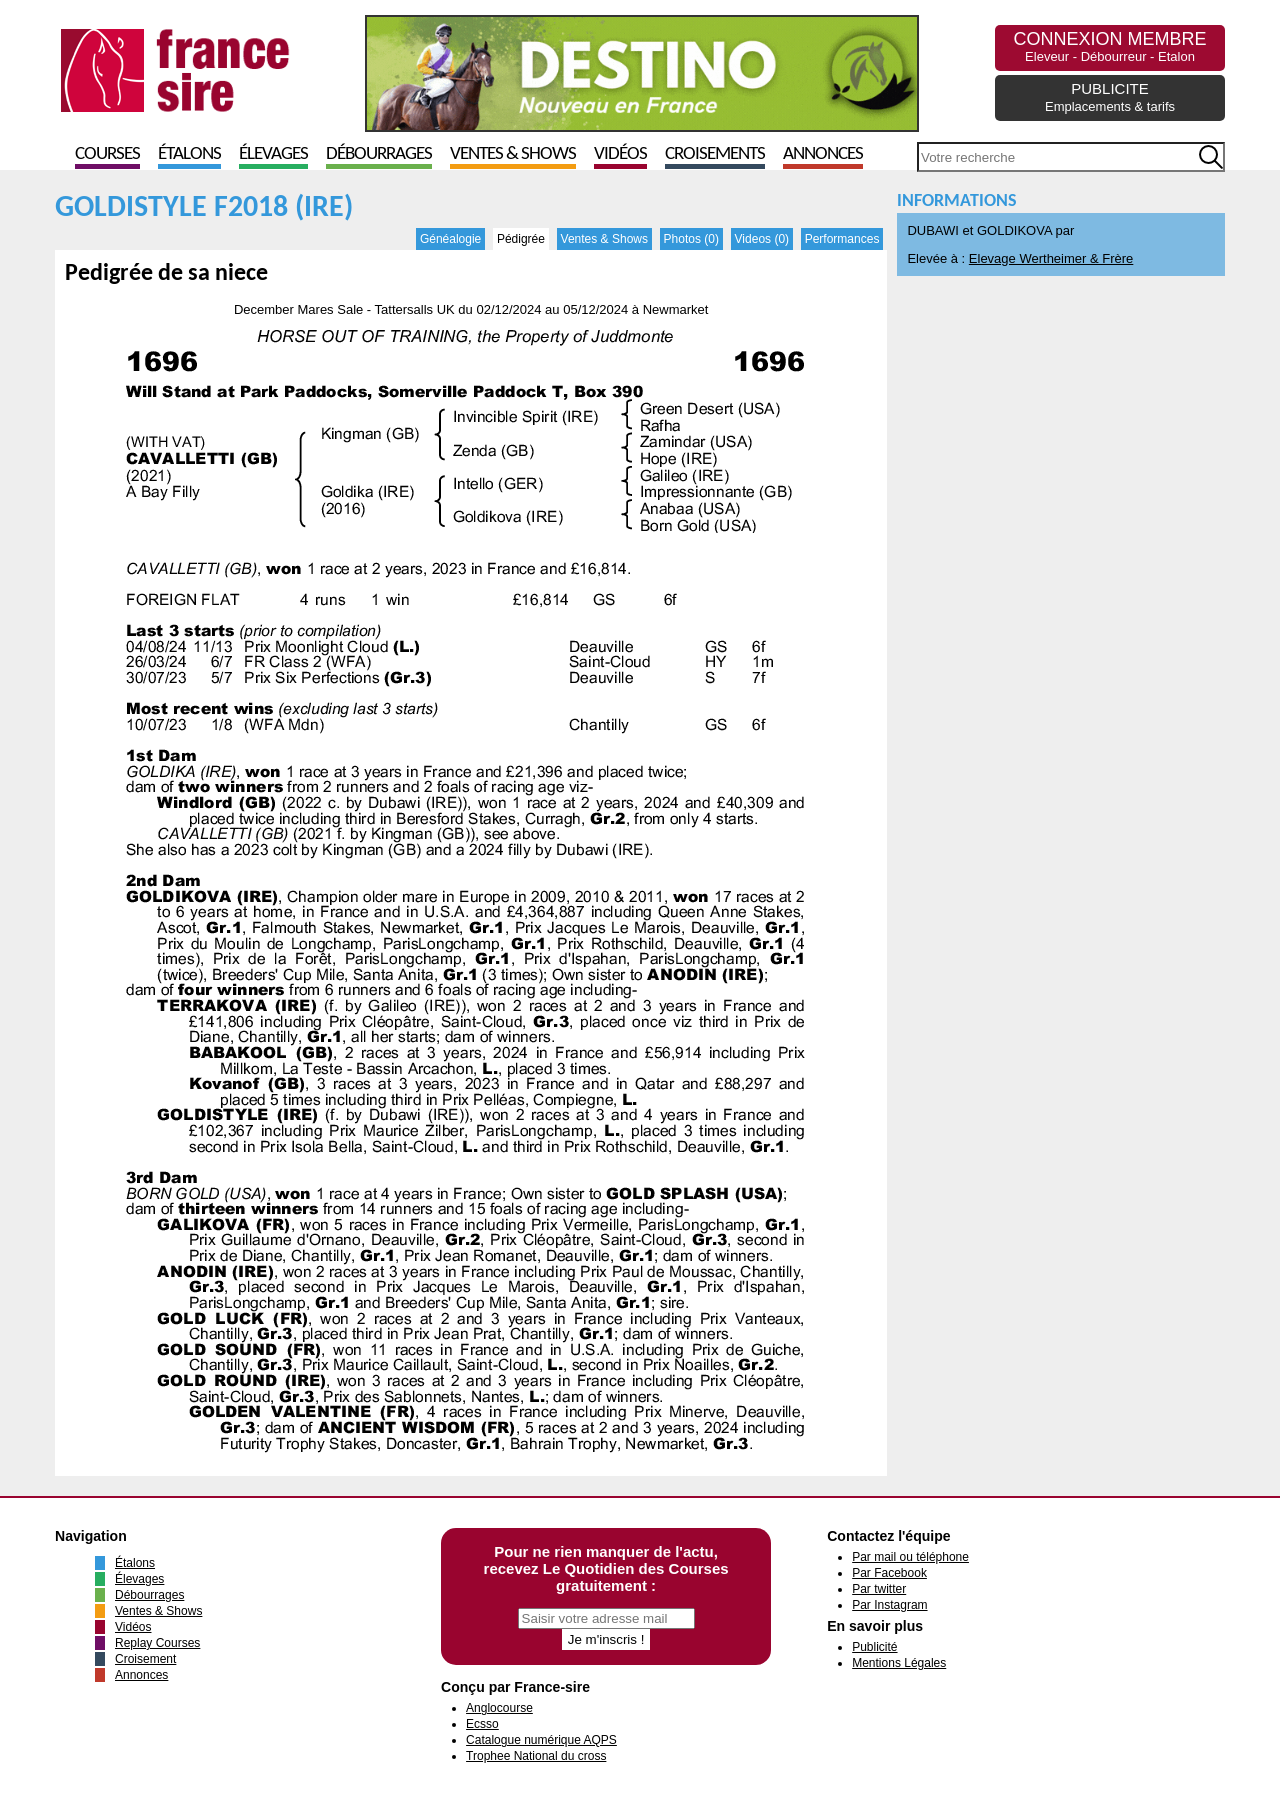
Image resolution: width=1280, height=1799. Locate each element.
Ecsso (482, 1724)
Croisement (145, 1659)
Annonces (823, 154)
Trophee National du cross (536, 1756)
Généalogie (450, 239)
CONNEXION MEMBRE (1109, 46)
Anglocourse (499, 1708)
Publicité (874, 1647)
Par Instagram (889, 1605)
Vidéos (620, 154)
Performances (842, 239)
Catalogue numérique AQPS (541, 1740)
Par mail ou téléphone (910, 1557)
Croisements (715, 154)
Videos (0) (762, 239)
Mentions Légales (899, 1663)
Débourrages (379, 154)
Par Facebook (889, 1573)
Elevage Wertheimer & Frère (1051, 258)
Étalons (189, 154)
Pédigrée (521, 239)
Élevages (273, 154)
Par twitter (879, 1589)
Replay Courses (157, 1643)
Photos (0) (691, 239)
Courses (107, 154)
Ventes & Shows (513, 154)
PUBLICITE (1110, 97)
